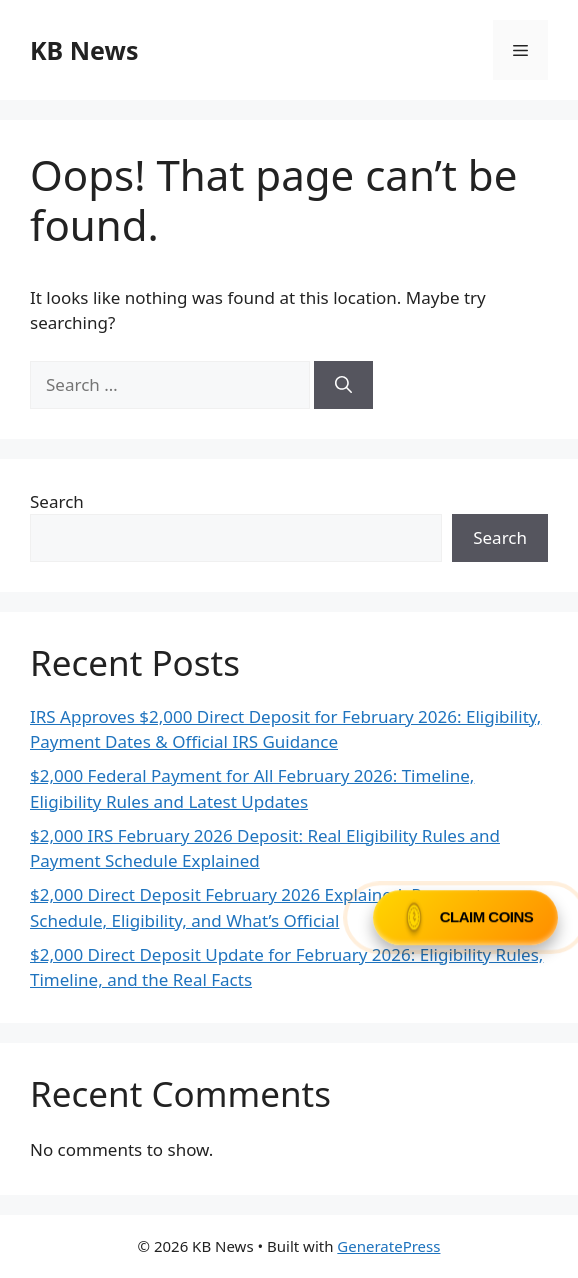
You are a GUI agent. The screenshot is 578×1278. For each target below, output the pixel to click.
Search (57, 501)
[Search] (343, 385)
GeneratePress (388, 1246)
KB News (84, 50)
